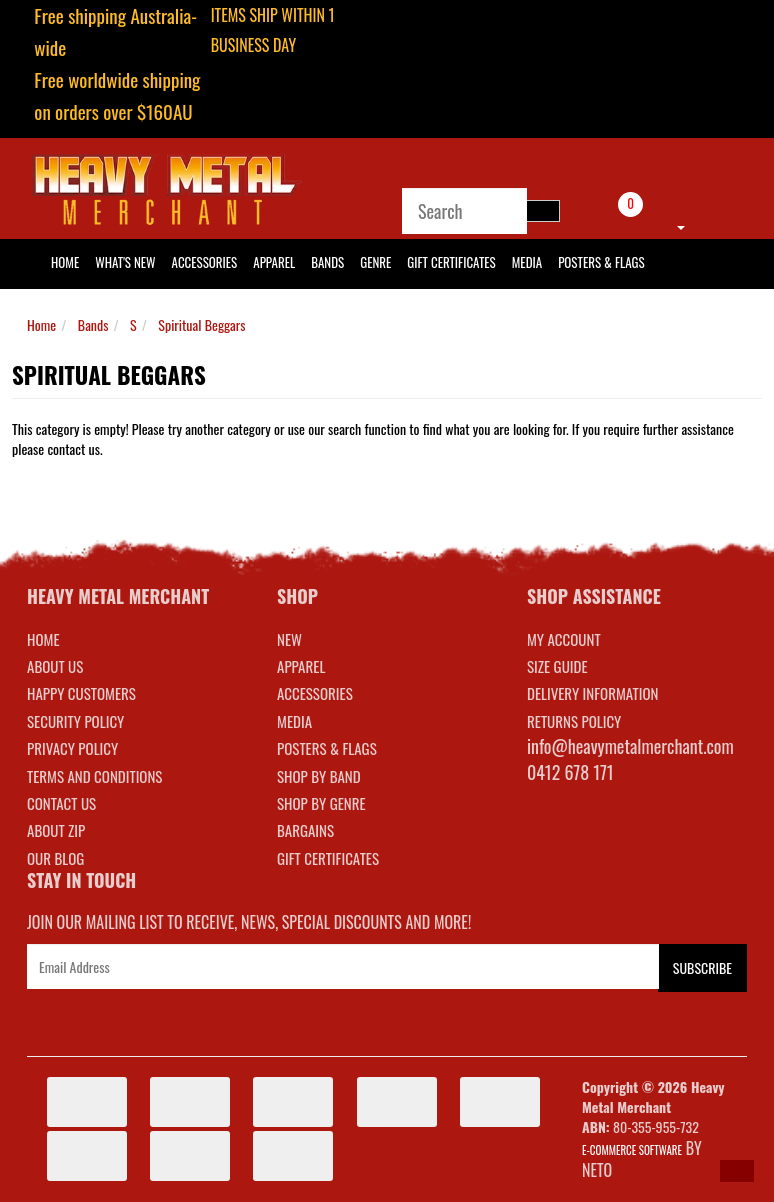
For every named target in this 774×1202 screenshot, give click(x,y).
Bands (327, 262)
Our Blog (55, 858)
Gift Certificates (451, 262)
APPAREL (301, 666)
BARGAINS (305, 830)
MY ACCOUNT (564, 639)
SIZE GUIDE (557, 666)
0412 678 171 (570, 772)
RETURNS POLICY (574, 721)
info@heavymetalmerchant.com (630, 746)
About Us (55, 666)
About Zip (56, 830)
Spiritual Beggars (201, 324)
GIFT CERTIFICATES (328, 858)
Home (41, 324)
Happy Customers (81, 693)
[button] (737, 1171)
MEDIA (294, 721)
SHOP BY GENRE (321, 803)
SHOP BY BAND (319, 776)
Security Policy (75, 721)
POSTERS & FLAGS (327, 748)
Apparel (274, 262)
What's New (125, 262)
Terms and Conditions (94, 776)
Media (527, 262)
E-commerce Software (632, 1150)
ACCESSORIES (315, 693)
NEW (289, 639)
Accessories (205, 262)
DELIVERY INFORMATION (593, 693)
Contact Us (61, 803)
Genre (375, 262)
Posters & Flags (601, 262)
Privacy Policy (72, 748)
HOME (65, 262)
